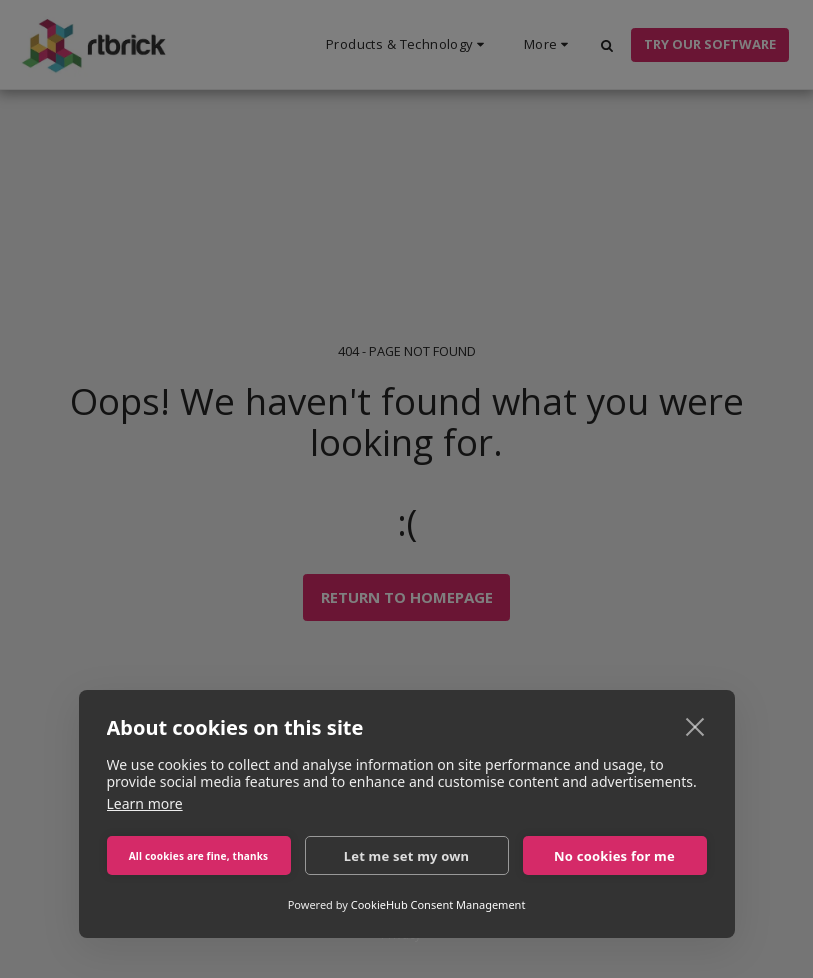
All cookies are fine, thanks (199, 856)
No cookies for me (614, 856)
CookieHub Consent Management (438, 904)
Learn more (145, 803)
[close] (695, 726)
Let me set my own (407, 856)
